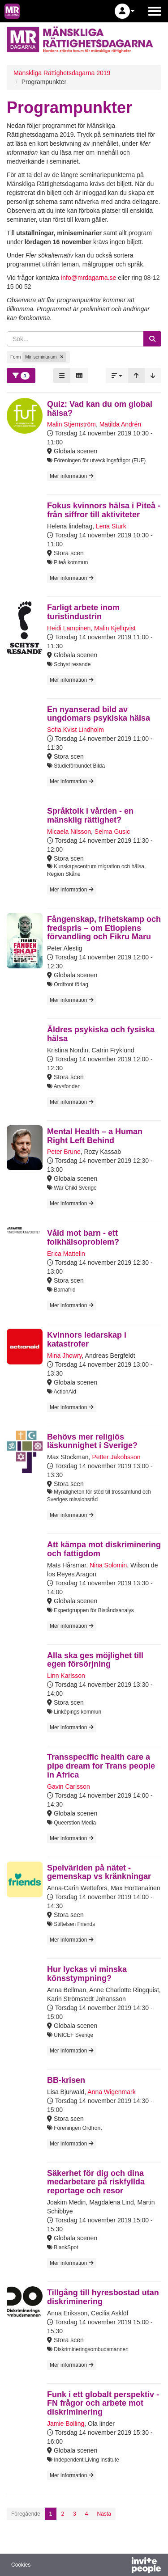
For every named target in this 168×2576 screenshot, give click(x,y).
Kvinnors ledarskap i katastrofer (86, 1339)
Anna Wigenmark (111, 2091)
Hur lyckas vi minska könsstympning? (87, 1974)
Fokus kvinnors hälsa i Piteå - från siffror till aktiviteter (103, 510)
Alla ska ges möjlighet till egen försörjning (95, 1660)
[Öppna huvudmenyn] (154, 11)
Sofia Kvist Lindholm (75, 729)
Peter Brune (64, 1151)
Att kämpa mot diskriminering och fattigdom (104, 1549)
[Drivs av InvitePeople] (123, 2566)
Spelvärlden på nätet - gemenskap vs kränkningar (99, 1872)
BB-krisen (66, 2080)
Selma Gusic (112, 831)
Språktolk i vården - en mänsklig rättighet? (90, 815)
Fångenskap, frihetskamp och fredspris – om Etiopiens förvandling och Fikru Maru (104, 928)
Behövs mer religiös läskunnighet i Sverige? (92, 1441)
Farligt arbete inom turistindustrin (83, 612)
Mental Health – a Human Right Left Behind (94, 1136)
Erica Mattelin (66, 1253)
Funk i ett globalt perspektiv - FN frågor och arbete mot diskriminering (103, 2403)
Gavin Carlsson (68, 1786)
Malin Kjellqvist (115, 628)
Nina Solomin (108, 1565)
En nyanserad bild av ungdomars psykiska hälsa (98, 714)
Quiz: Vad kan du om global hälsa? (99, 409)
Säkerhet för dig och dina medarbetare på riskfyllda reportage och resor (96, 2182)
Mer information (72, 476)
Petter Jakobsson (116, 1457)
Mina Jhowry (64, 1355)
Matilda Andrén (120, 424)
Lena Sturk (111, 526)
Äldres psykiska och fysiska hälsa (101, 1034)
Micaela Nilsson (69, 831)
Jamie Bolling (65, 2423)
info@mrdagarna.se (88, 277)
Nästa (104, 2514)
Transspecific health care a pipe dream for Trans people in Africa (101, 1766)
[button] (124, 11)
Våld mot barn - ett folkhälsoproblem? (83, 1237)
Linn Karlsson (66, 1675)
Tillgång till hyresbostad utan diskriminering (103, 2297)
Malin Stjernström (71, 424)
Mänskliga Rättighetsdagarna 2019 (61, 72)
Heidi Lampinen (68, 628)
